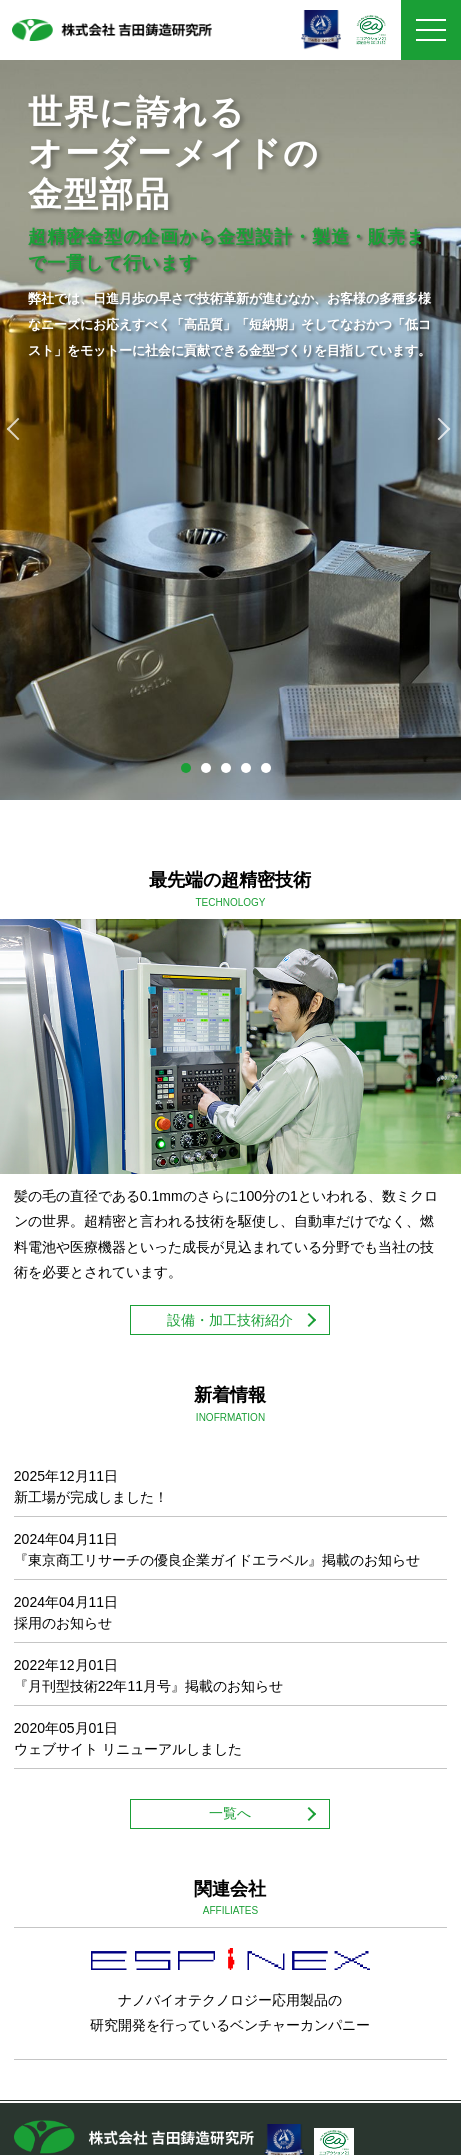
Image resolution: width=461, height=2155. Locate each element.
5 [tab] (271, 773)
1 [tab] (191, 773)
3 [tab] (231, 773)
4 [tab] (251, 773)
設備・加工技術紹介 (230, 1320)
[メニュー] (431, 30)
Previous (20, 429)
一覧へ (230, 1813)
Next (441, 429)
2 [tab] (211, 773)
